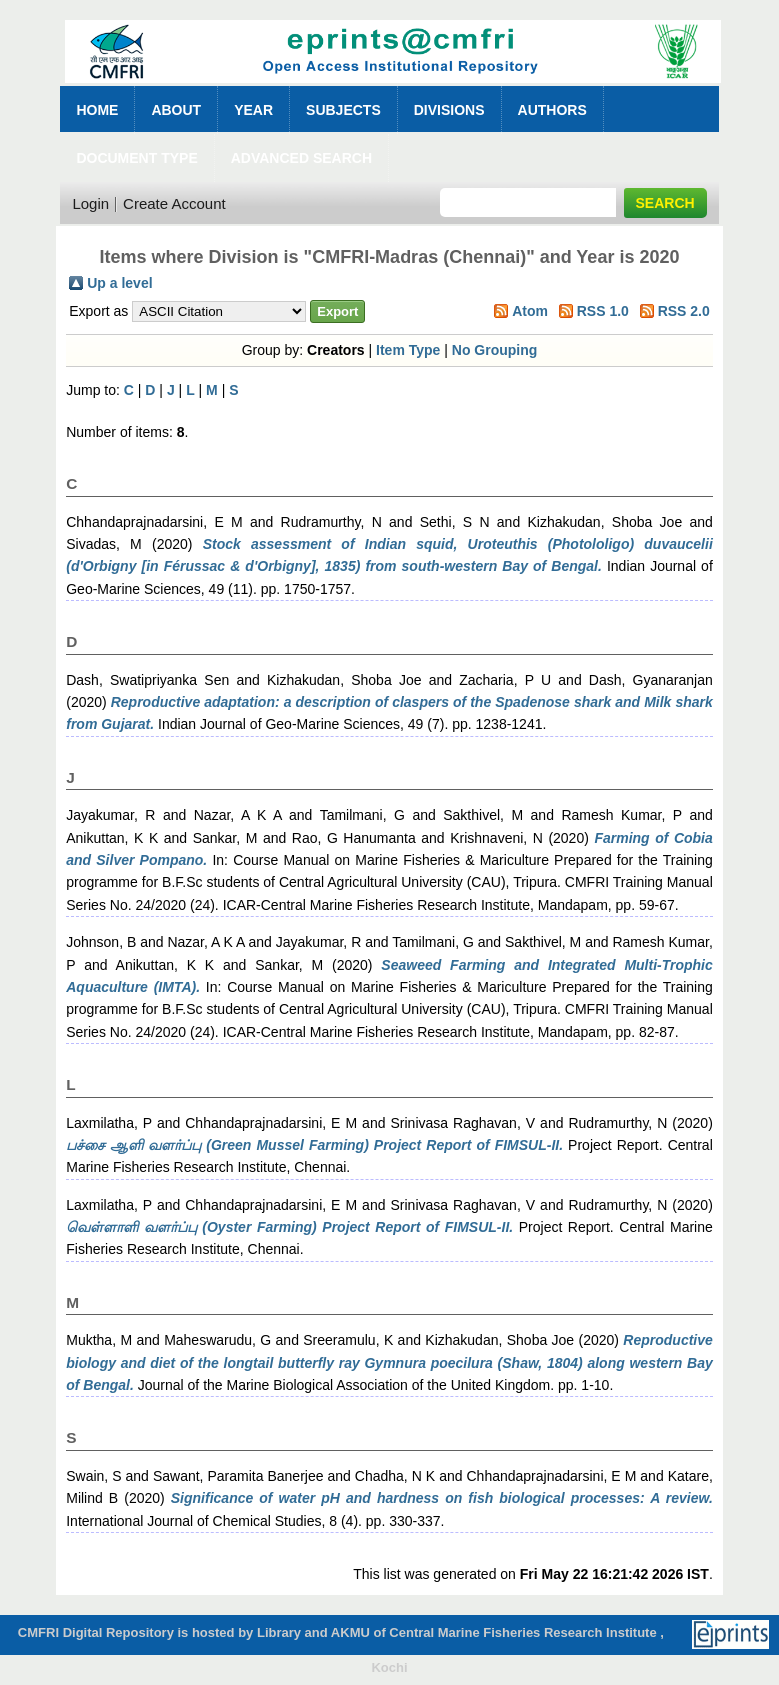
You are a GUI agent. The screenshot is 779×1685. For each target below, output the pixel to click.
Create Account (174, 203)
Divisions (449, 110)
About (176, 110)
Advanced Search (301, 158)
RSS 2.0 (684, 311)
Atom (530, 311)
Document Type (136, 158)
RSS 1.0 (603, 311)
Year (253, 110)
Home (97, 110)
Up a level (119, 283)
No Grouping (495, 350)
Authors (552, 110)
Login (90, 203)
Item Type (408, 350)
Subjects (343, 110)
